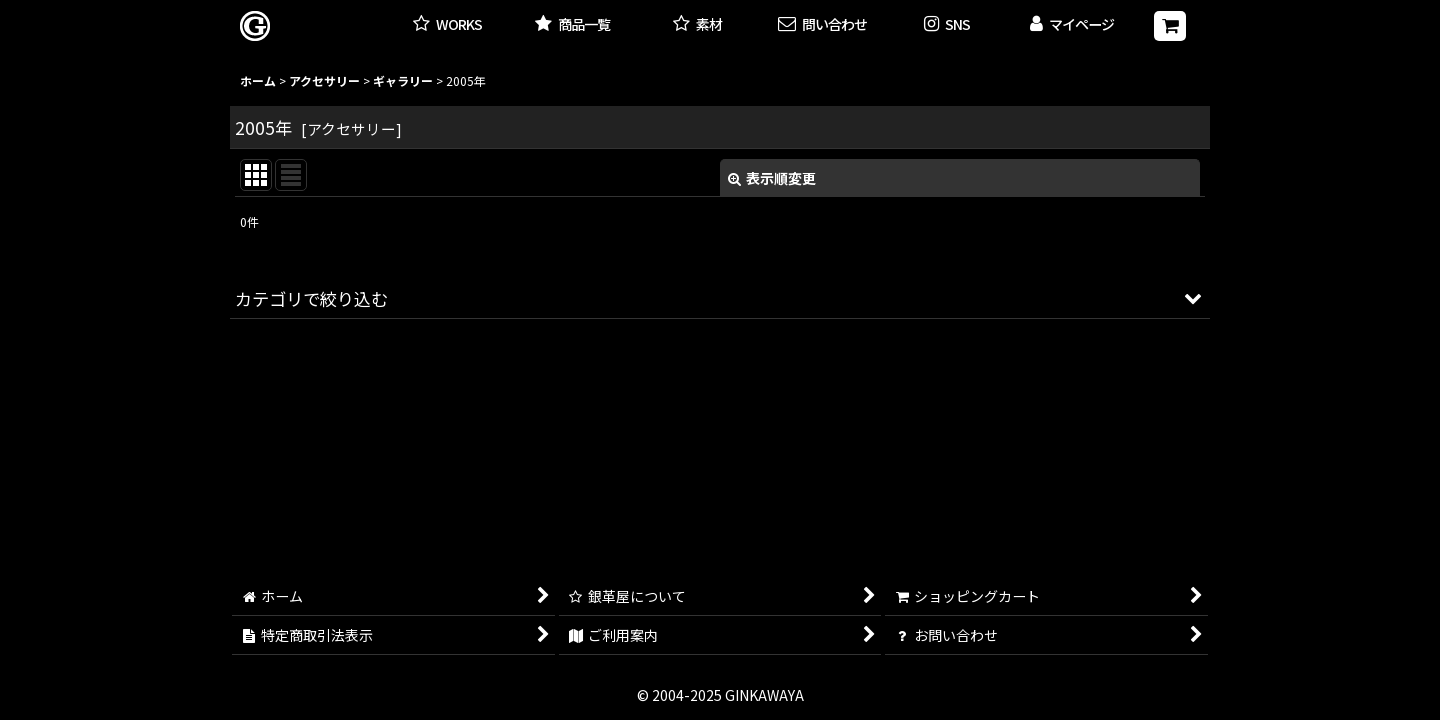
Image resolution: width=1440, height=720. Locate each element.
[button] (947, 25)
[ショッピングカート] (1170, 26)
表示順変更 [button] (772, 178)
